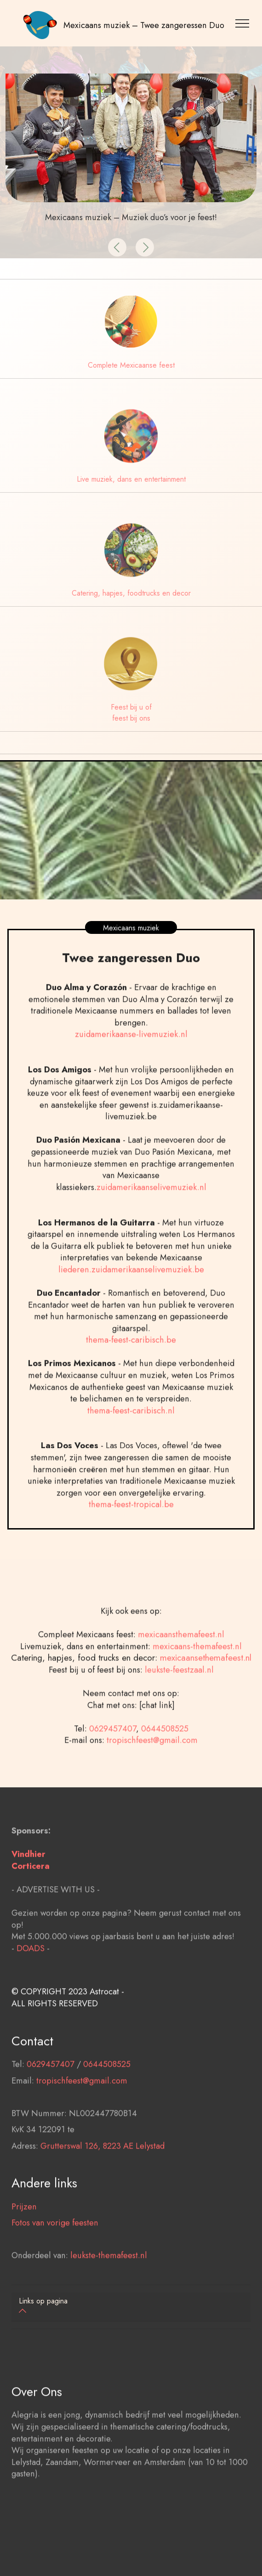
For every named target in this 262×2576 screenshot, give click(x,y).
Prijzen (24, 2253)
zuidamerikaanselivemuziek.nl (151, 1234)
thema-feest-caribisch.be (131, 1386)
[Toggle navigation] (244, 23)
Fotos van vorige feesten (54, 2269)
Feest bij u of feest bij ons (131, 712)
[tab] (131, 2306)
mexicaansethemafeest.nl (205, 1704)
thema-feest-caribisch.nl (131, 1457)
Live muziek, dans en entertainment (131, 479)
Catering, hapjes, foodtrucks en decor (131, 593)
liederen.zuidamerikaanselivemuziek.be (131, 1316)
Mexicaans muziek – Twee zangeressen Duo (143, 25)
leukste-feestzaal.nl (179, 1716)
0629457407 (112, 1775)
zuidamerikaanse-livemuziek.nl (131, 1081)
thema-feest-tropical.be (131, 1551)
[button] (117, 247)
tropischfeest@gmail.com (152, 1786)
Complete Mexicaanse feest (131, 365)
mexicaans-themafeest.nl (196, 1692)
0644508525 (164, 1775)
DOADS (31, 1994)
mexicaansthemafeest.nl (181, 1681)
